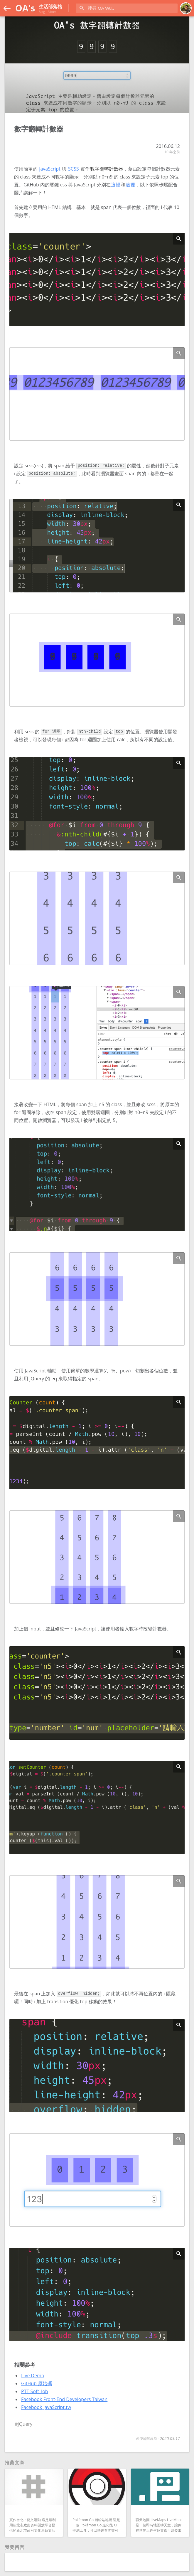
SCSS (73, 169)
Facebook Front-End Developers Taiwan (64, 2399)
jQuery (25, 2424)
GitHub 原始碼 (36, 2383)
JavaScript (49, 169)
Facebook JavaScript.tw (46, 2407)
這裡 (115, 184)
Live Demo (32, 2375)
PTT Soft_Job (34, 2391)
